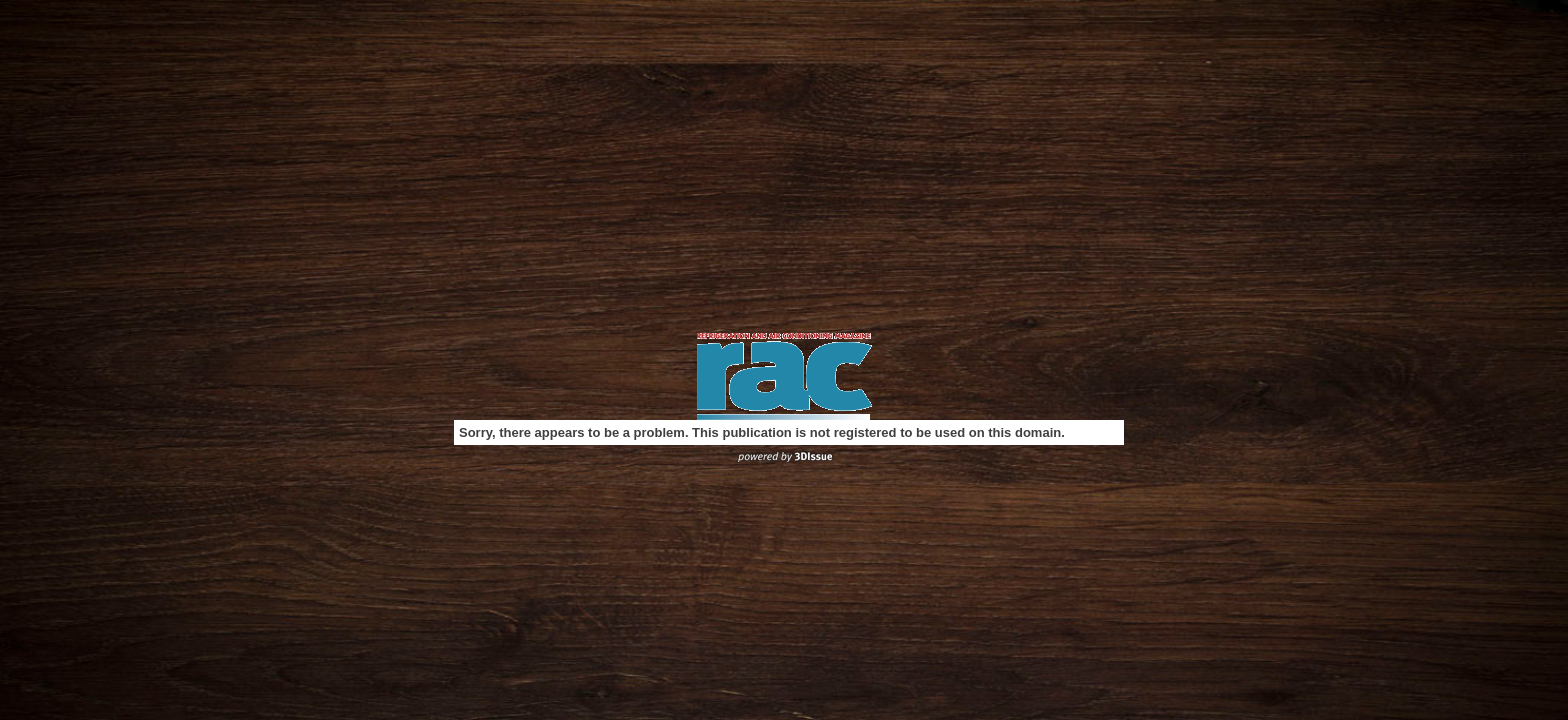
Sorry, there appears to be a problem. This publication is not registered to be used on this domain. (762, 432)
